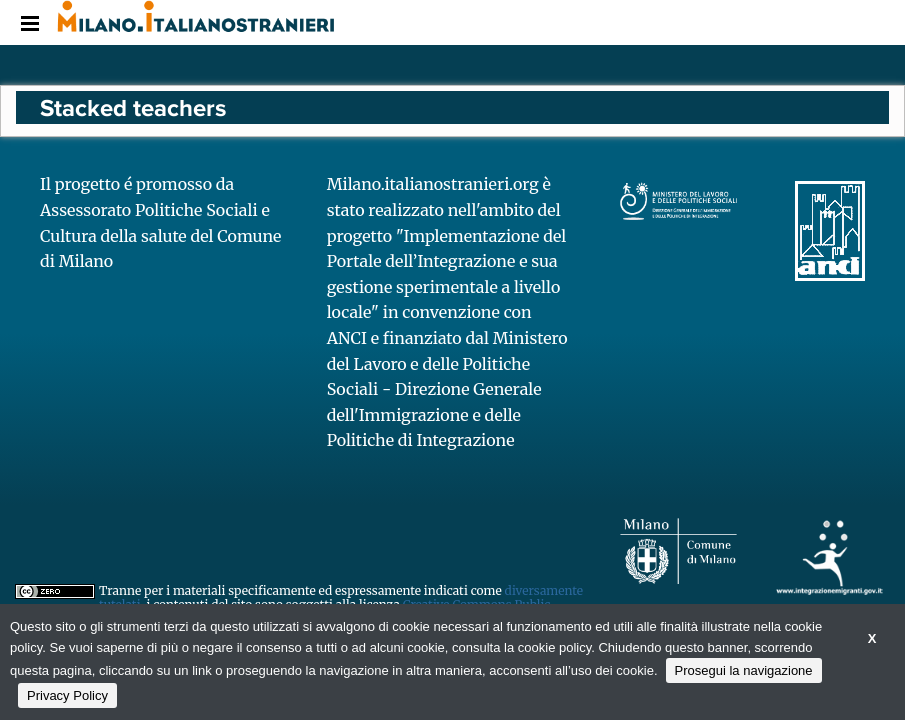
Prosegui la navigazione (744, 670)
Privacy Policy (67, 695)
